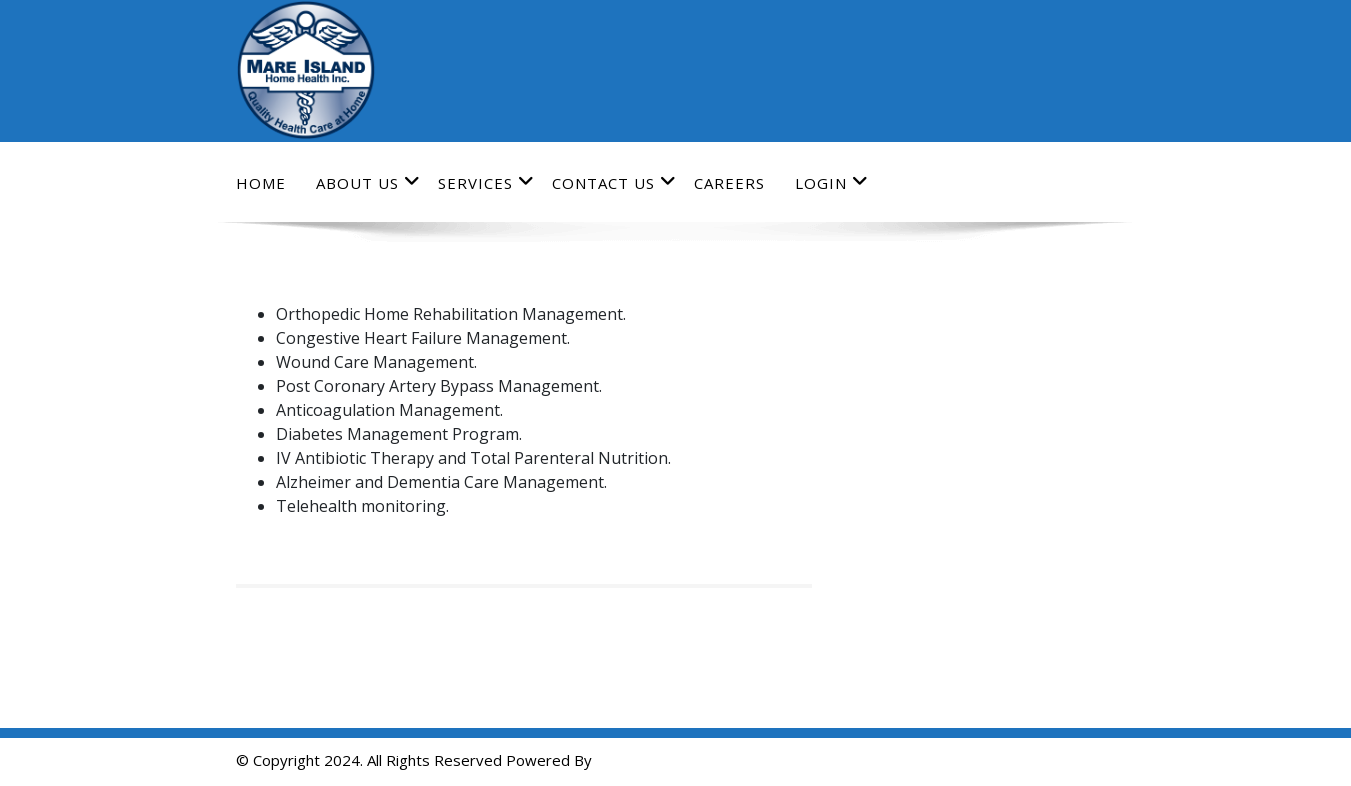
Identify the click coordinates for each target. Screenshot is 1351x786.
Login (832, 182)
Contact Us (614, 182)
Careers (729, 183)
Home (261, 183)
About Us (368, 182)
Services (486, 182)
